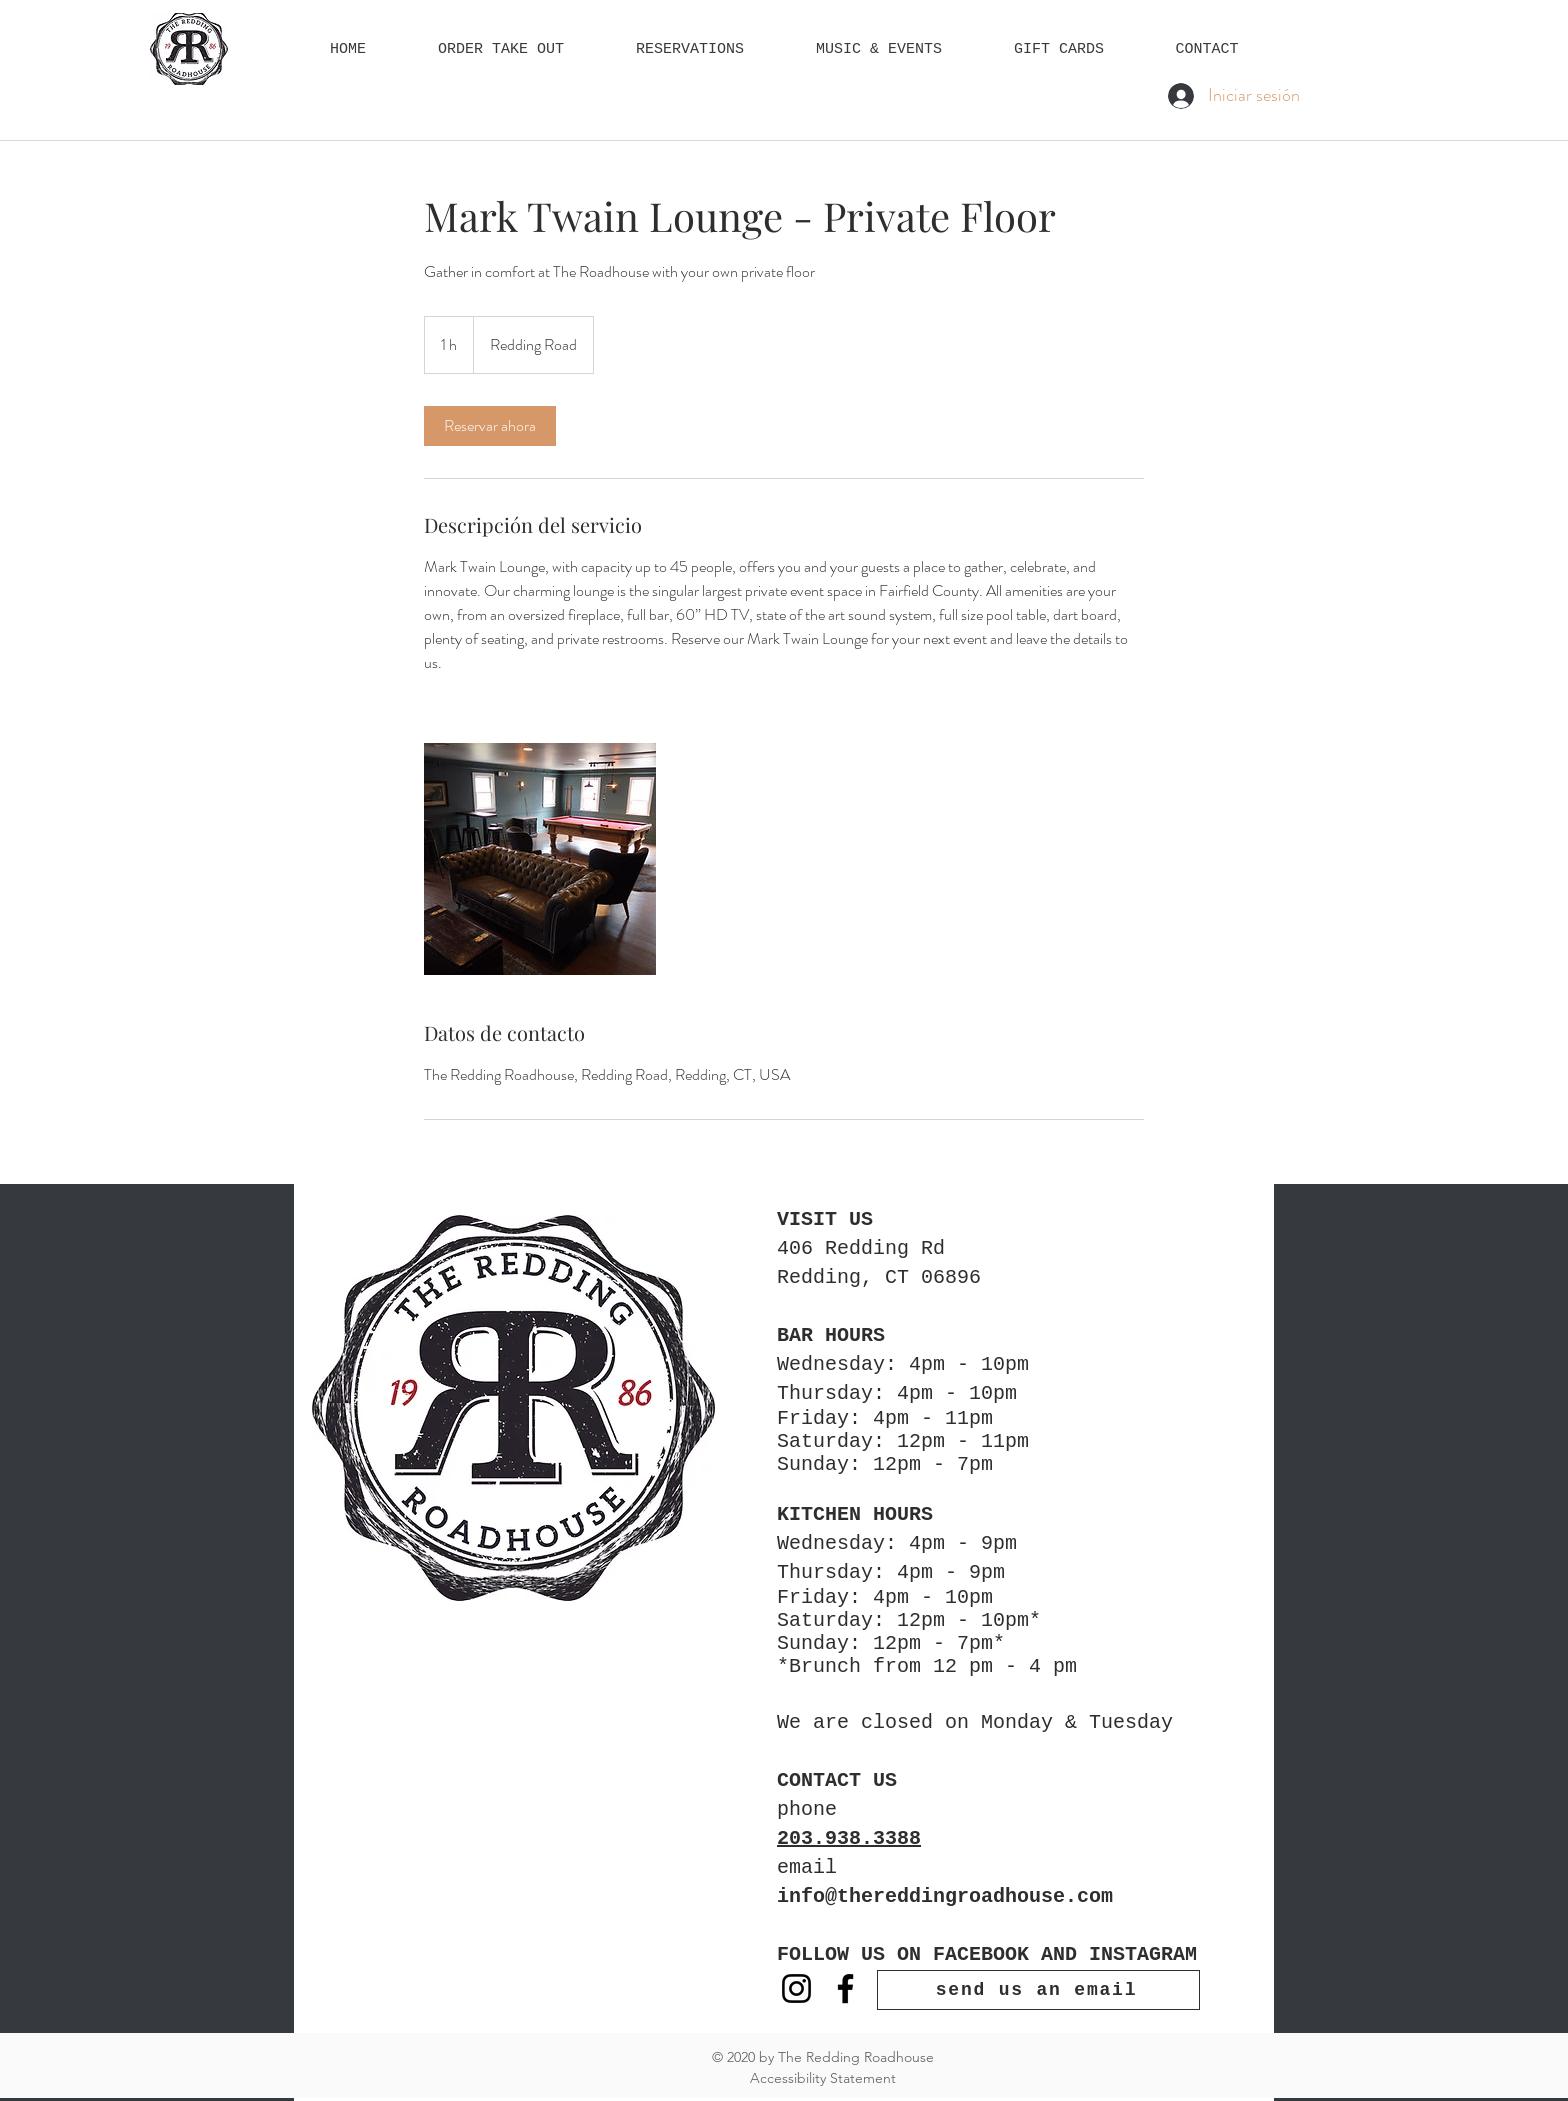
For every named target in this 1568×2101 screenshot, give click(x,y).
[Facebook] (845, 1988)
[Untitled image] (540, 859)
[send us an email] (1038, 1990)
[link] (490, 426)
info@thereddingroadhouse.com (945, 1896)
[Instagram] (796, 1988)
